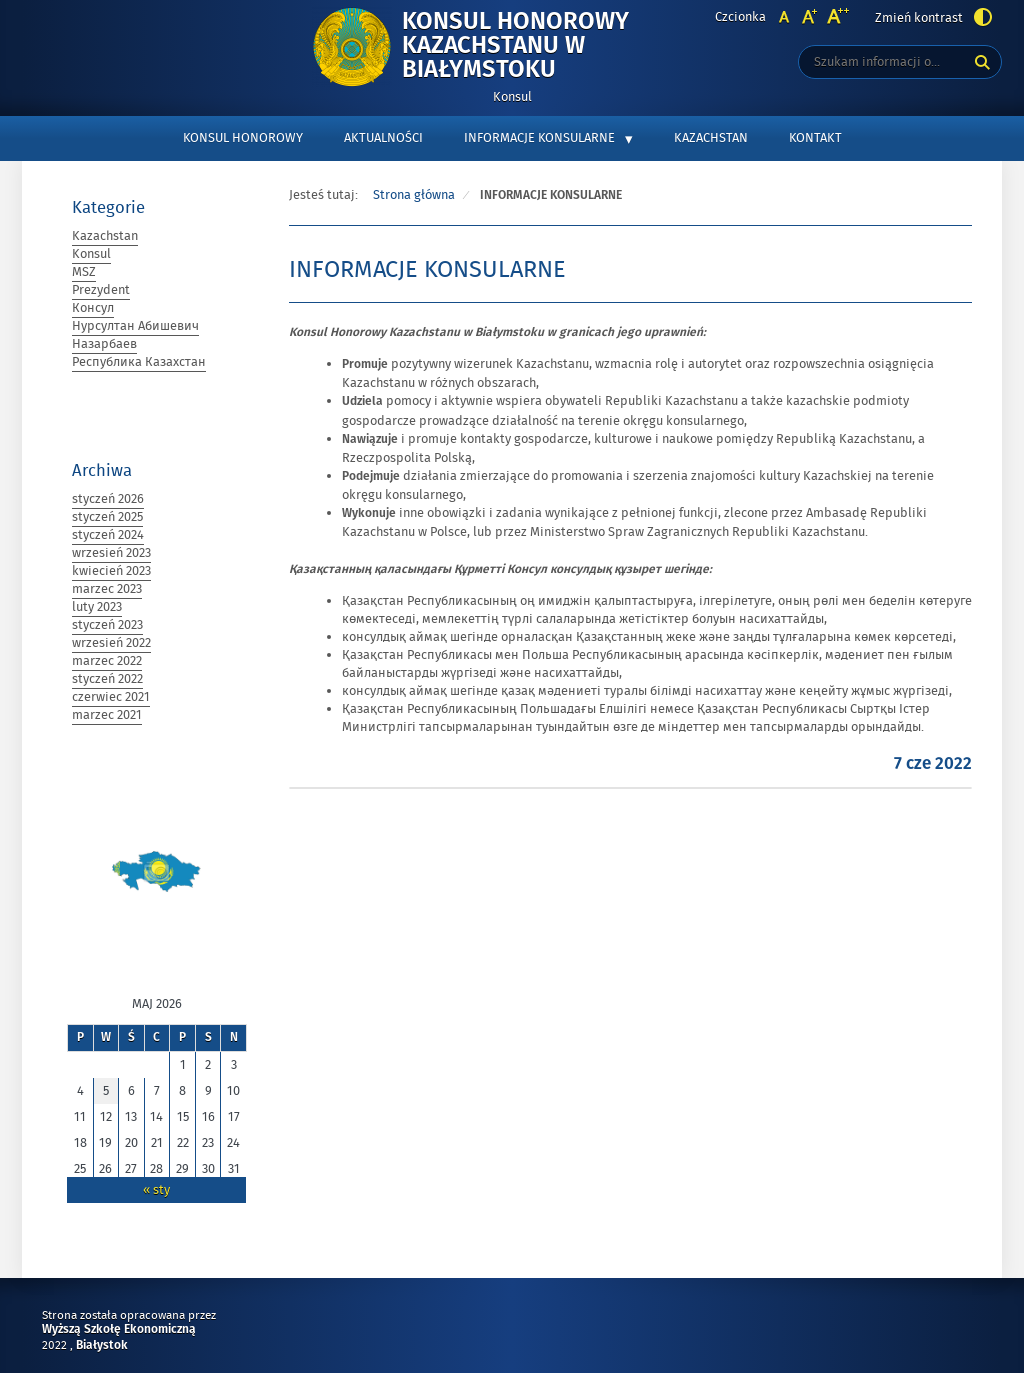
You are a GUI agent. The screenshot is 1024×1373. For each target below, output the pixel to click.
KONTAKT (815, 138)
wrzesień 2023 (111, 553)
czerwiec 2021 (111, 697)
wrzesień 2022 (111, 643)
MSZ (84, 272)
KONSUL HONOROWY (243, 138)
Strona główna (414, 195)
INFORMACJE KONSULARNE (539, 138)
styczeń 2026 (108, 499)
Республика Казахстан (139, 362)
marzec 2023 (107, 589)
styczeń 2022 (107, 679)
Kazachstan (105, 236)
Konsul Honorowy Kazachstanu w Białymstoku (552, 46)
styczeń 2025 (107, 517)
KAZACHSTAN (711, 138)
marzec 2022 (107, 661)
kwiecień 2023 (111, 571)
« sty (156, 1190)
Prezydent (101, 290)
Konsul (91, 254)
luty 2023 (97, 607)
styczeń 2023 (107, 625)
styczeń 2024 (108, 535)
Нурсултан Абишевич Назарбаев (135, 335)
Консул (93, 308)
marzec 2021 (107, 715)
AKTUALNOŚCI (383, 138)
